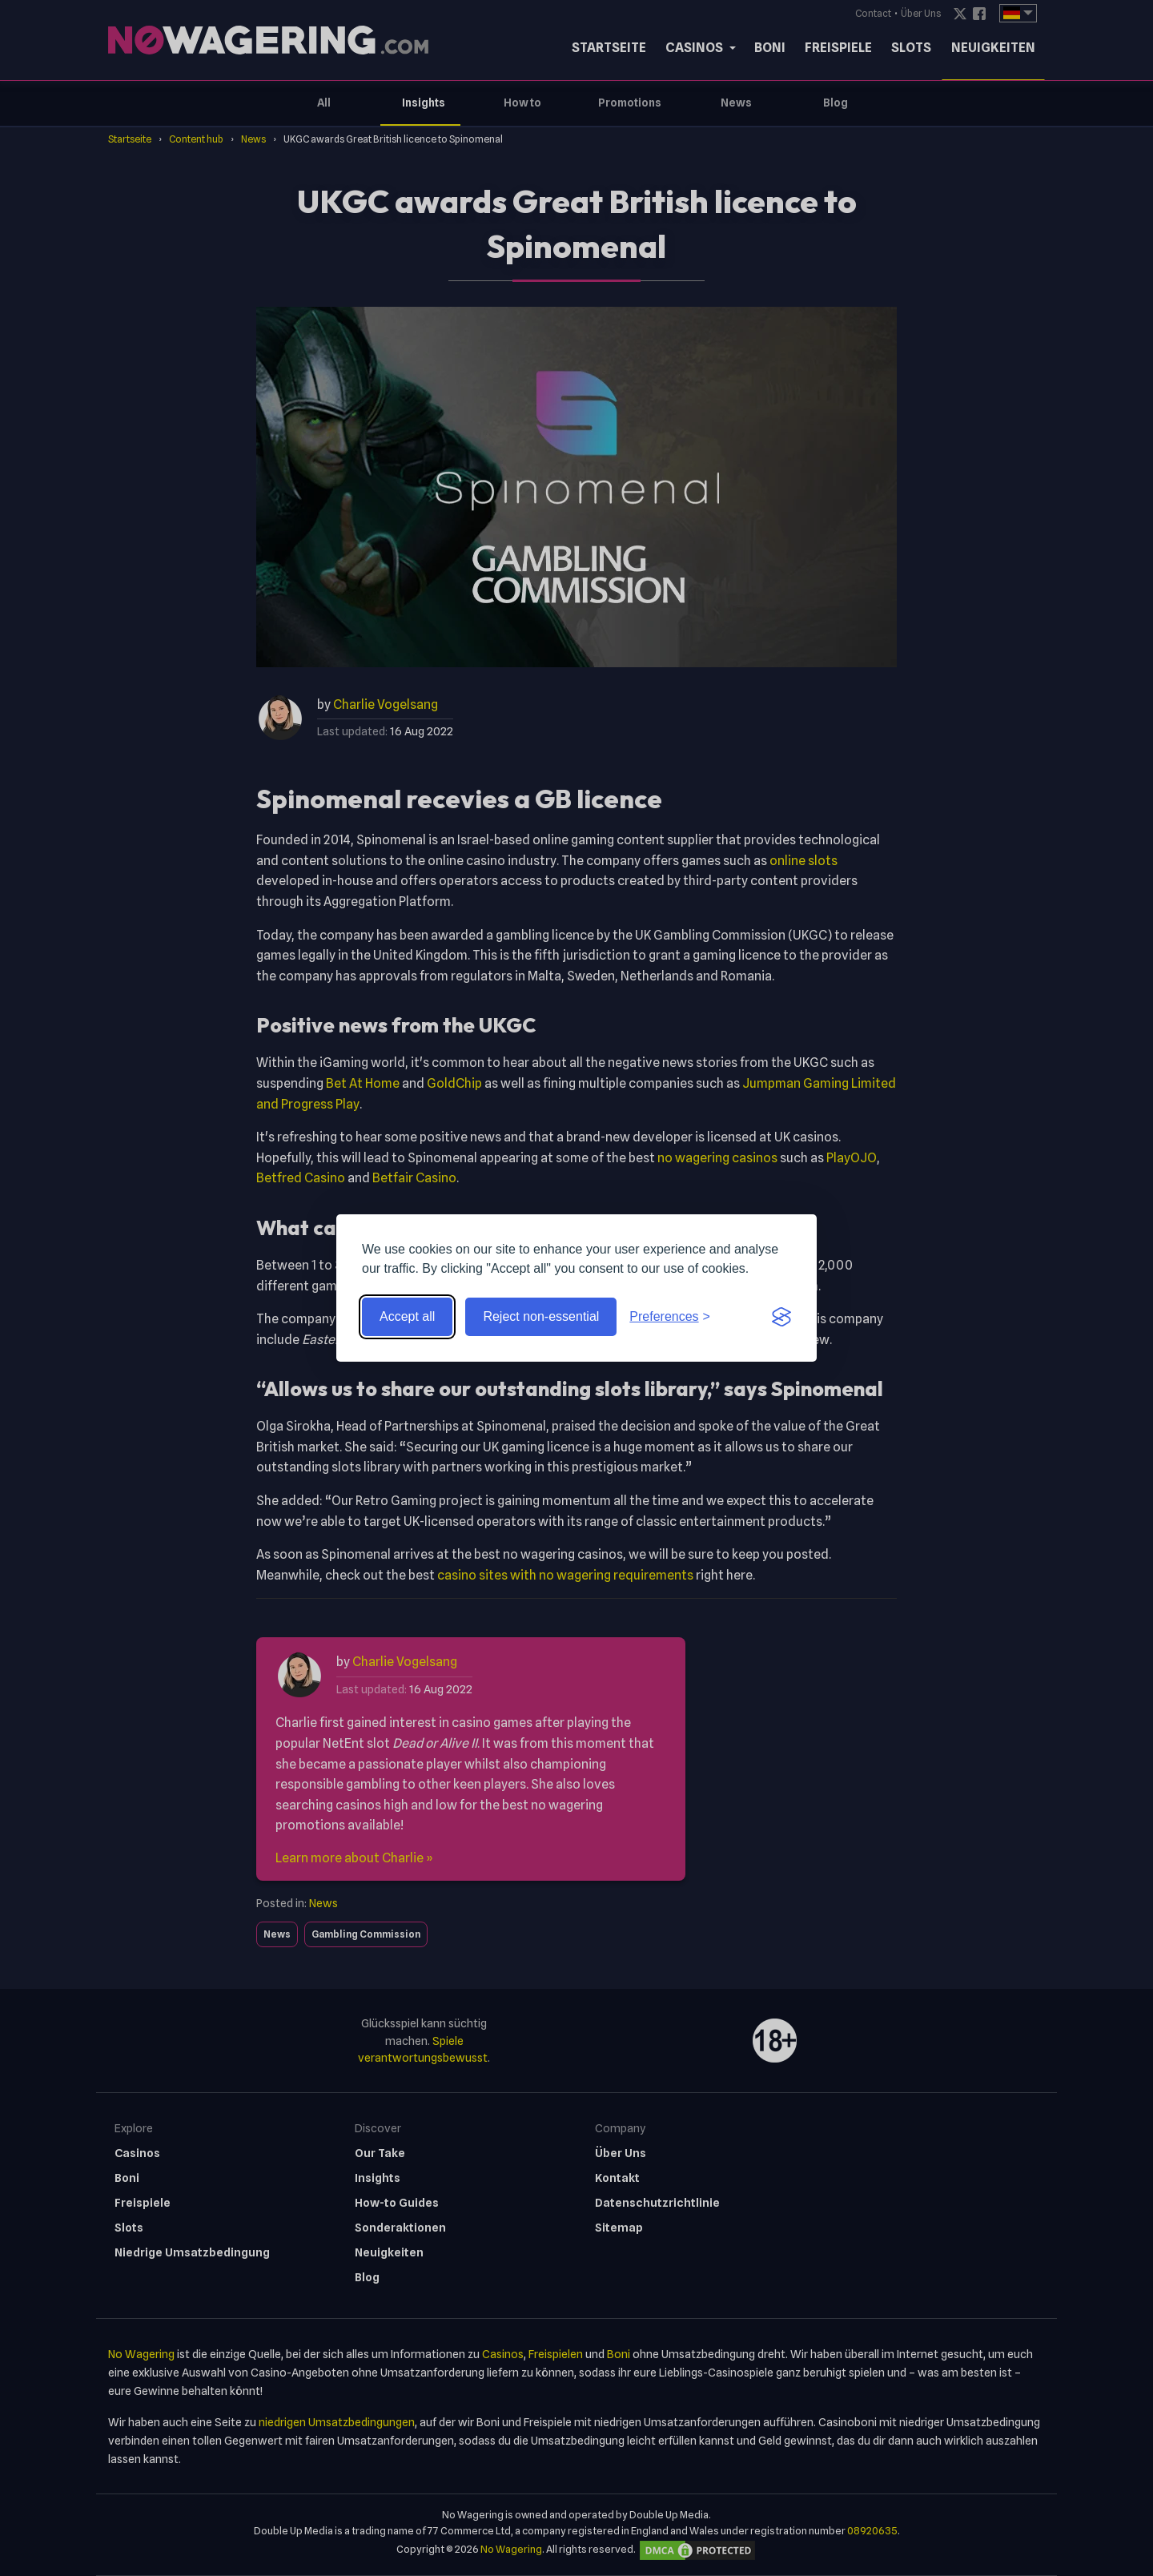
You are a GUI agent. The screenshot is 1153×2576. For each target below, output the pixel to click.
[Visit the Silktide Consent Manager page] (781, 1316)
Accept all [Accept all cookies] (407, 1316)
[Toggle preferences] (669, 1316)
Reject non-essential (541, 1316)
